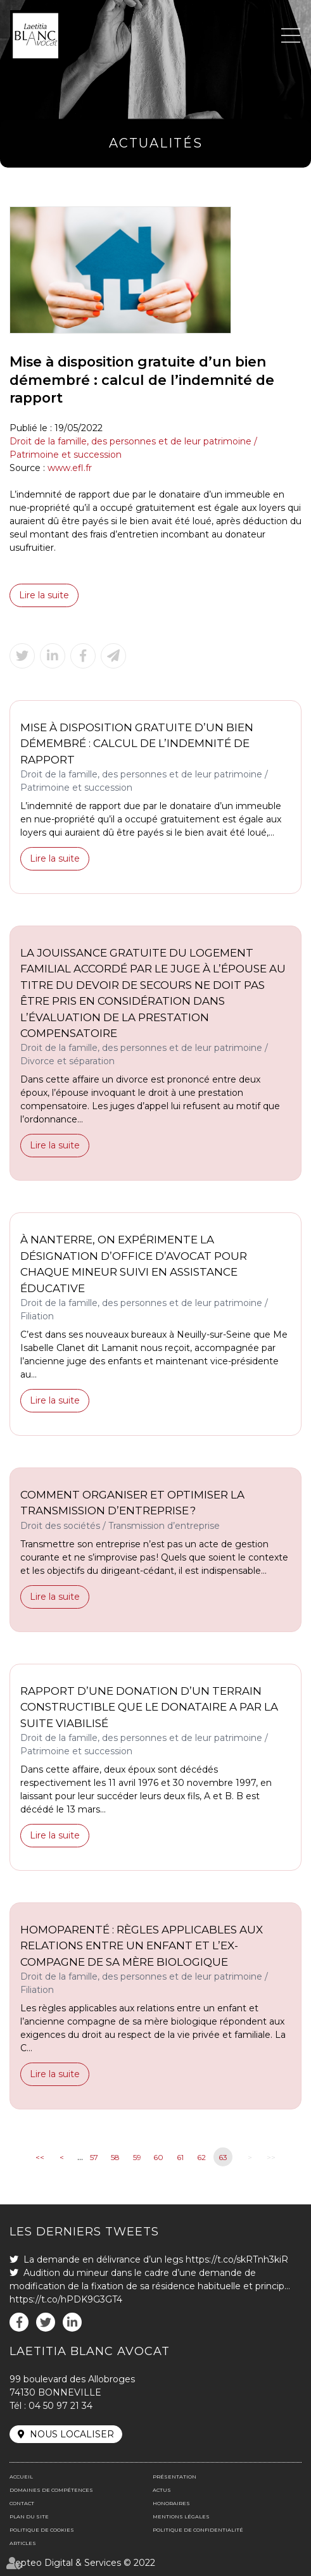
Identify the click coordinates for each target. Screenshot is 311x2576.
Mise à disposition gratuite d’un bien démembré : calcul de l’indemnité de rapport (136, 743)
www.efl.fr (70, 468)
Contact (22, 2503)
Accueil (21, 2476)
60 (158, 2157)
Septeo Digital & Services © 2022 (82, 2562)
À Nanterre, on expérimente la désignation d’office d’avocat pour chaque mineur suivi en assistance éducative (133, 1263)
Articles (23, 2543)
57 (94, 2157)
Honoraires (171, 2503)
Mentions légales (181, 2516)
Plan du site (29, 2516)
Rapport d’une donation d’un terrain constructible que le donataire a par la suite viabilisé (149, 1707)
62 (201, 2157)
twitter (45, 2322)
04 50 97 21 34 (60, 2405)
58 (115, 2157)
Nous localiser (72, 2434)
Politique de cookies (42, 2530)
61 (180, 2157)
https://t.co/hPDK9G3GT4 (66, 2299)
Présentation (174, 2476)
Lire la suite (44, 595)
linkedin (72, 2322)
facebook (19, 2322)
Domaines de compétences (51, 2490)
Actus (162, 2490)
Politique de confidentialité (198, 2530)
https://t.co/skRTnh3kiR (237, 2259)
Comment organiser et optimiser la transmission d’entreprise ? (132, 1502)
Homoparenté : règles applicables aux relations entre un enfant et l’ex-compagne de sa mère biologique (141, 1945)
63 (223, 2157)
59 (137, 2157)
